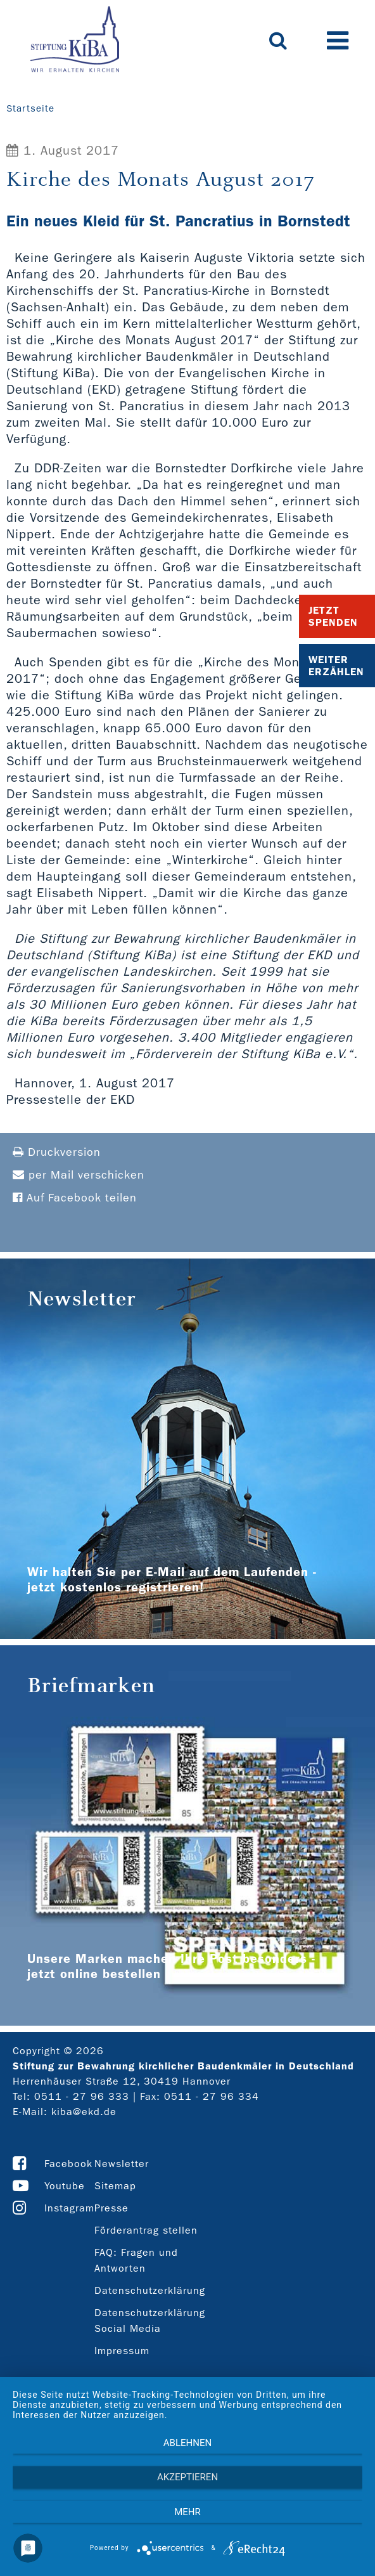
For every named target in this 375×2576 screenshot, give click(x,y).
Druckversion (57, 1152)
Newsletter (121, 2164)
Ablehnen (187, 2443)
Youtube (64, 2186)
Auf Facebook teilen (75, 1198)
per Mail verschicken (78, 1175)
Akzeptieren (187, 2477)
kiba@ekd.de (84, 2112)
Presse (111, 2208)
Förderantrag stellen (146, 2230)
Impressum (121, 2351)
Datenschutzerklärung (149, 2290)
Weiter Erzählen (336, 666)
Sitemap (115, 2186)
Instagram (69, 2208)
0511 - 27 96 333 (81, 2096)
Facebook (68, 2164)
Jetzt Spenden (333, 616)
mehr (187, 2512)
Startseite (30, 108)
